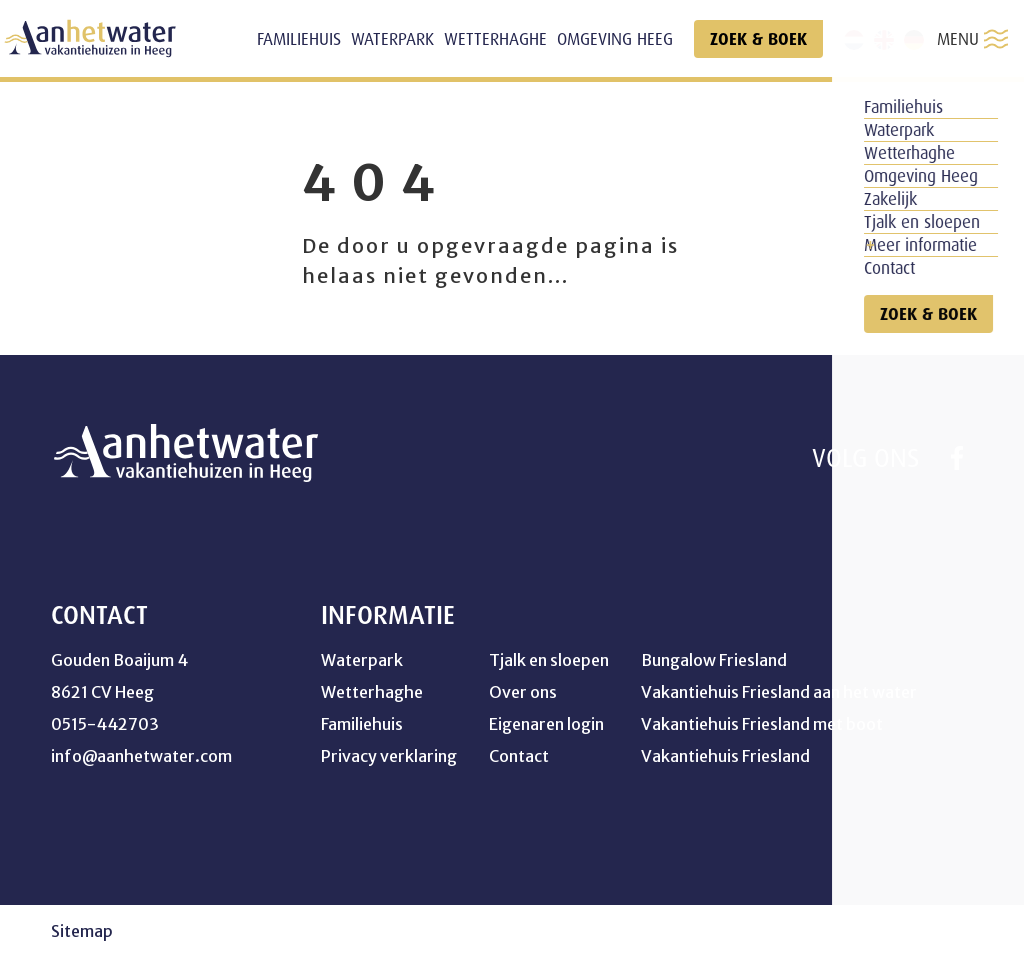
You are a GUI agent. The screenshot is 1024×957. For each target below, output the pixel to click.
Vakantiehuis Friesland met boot (762, 724)
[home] (90, 38)
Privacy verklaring (389, 756)
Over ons (523, 692)
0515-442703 (105, 724)
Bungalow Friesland (714, 660)
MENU (972, 39)
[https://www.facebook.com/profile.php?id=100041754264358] (957, 458)
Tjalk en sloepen (549, 660)
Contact (519, 756)
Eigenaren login (546, 724)
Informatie (388, 615)
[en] (884, 40)
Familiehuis (362, 724)
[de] (914, 40)
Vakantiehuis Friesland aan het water (779, 692)
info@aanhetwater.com (141, 756)
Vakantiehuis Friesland (725, 756)
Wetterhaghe (372, 692)
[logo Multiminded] (960, 931)
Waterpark (362, 660)
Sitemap (82, 931)
